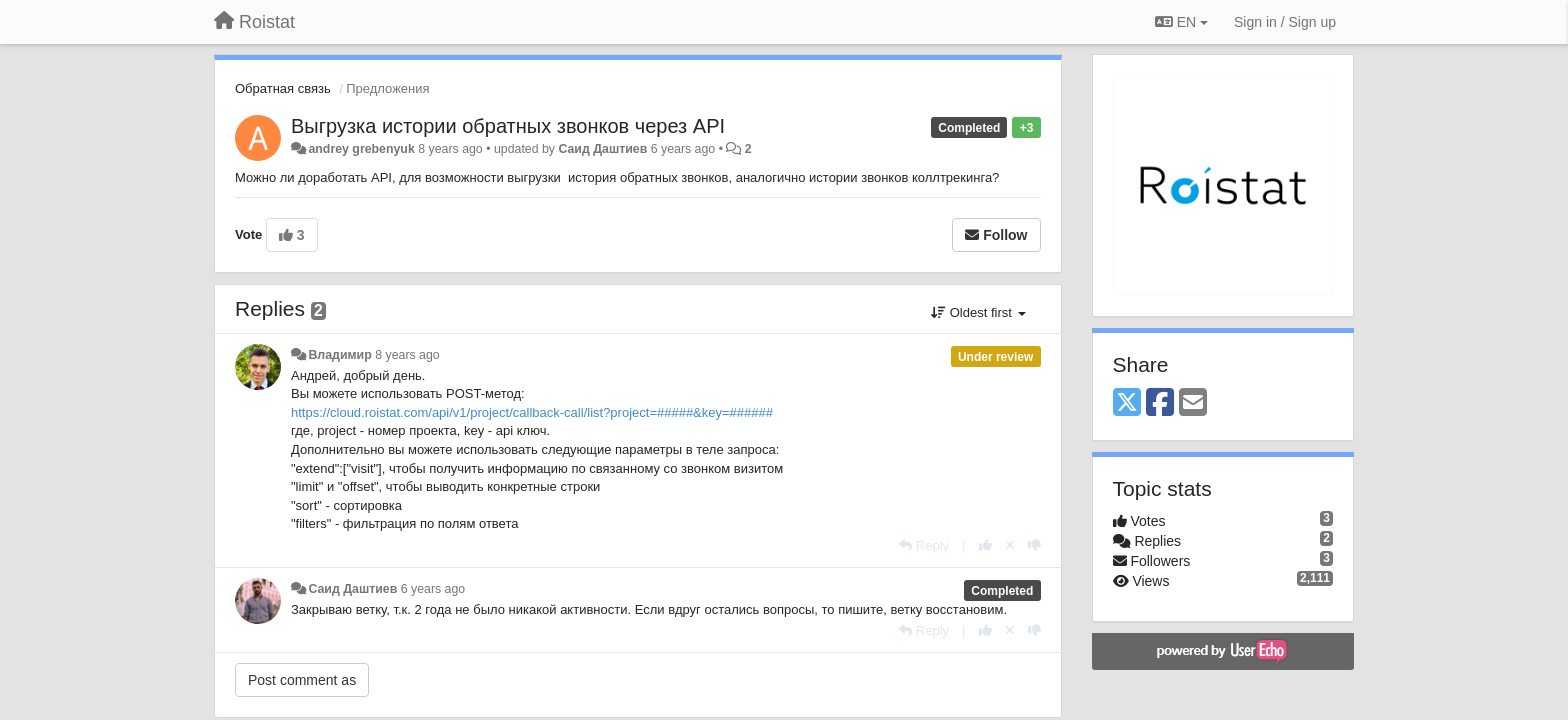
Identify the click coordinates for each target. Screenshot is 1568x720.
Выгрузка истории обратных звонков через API (508, 126)
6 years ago (433, 589)
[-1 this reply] (1034, 545)
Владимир (339, 355)
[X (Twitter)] (1127, 403)
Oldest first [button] (978, 312)
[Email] (1193, 403)
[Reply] (924, 545)
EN (1181, 22)
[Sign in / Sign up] (1285, 22)
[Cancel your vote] (1010, 545)
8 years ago (407, 355)
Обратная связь (283, 88)
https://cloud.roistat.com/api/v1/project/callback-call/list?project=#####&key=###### (532, 412)
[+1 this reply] (985, 545)
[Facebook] (1160, 403)
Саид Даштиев (602, 149)
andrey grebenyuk (361, 149)
